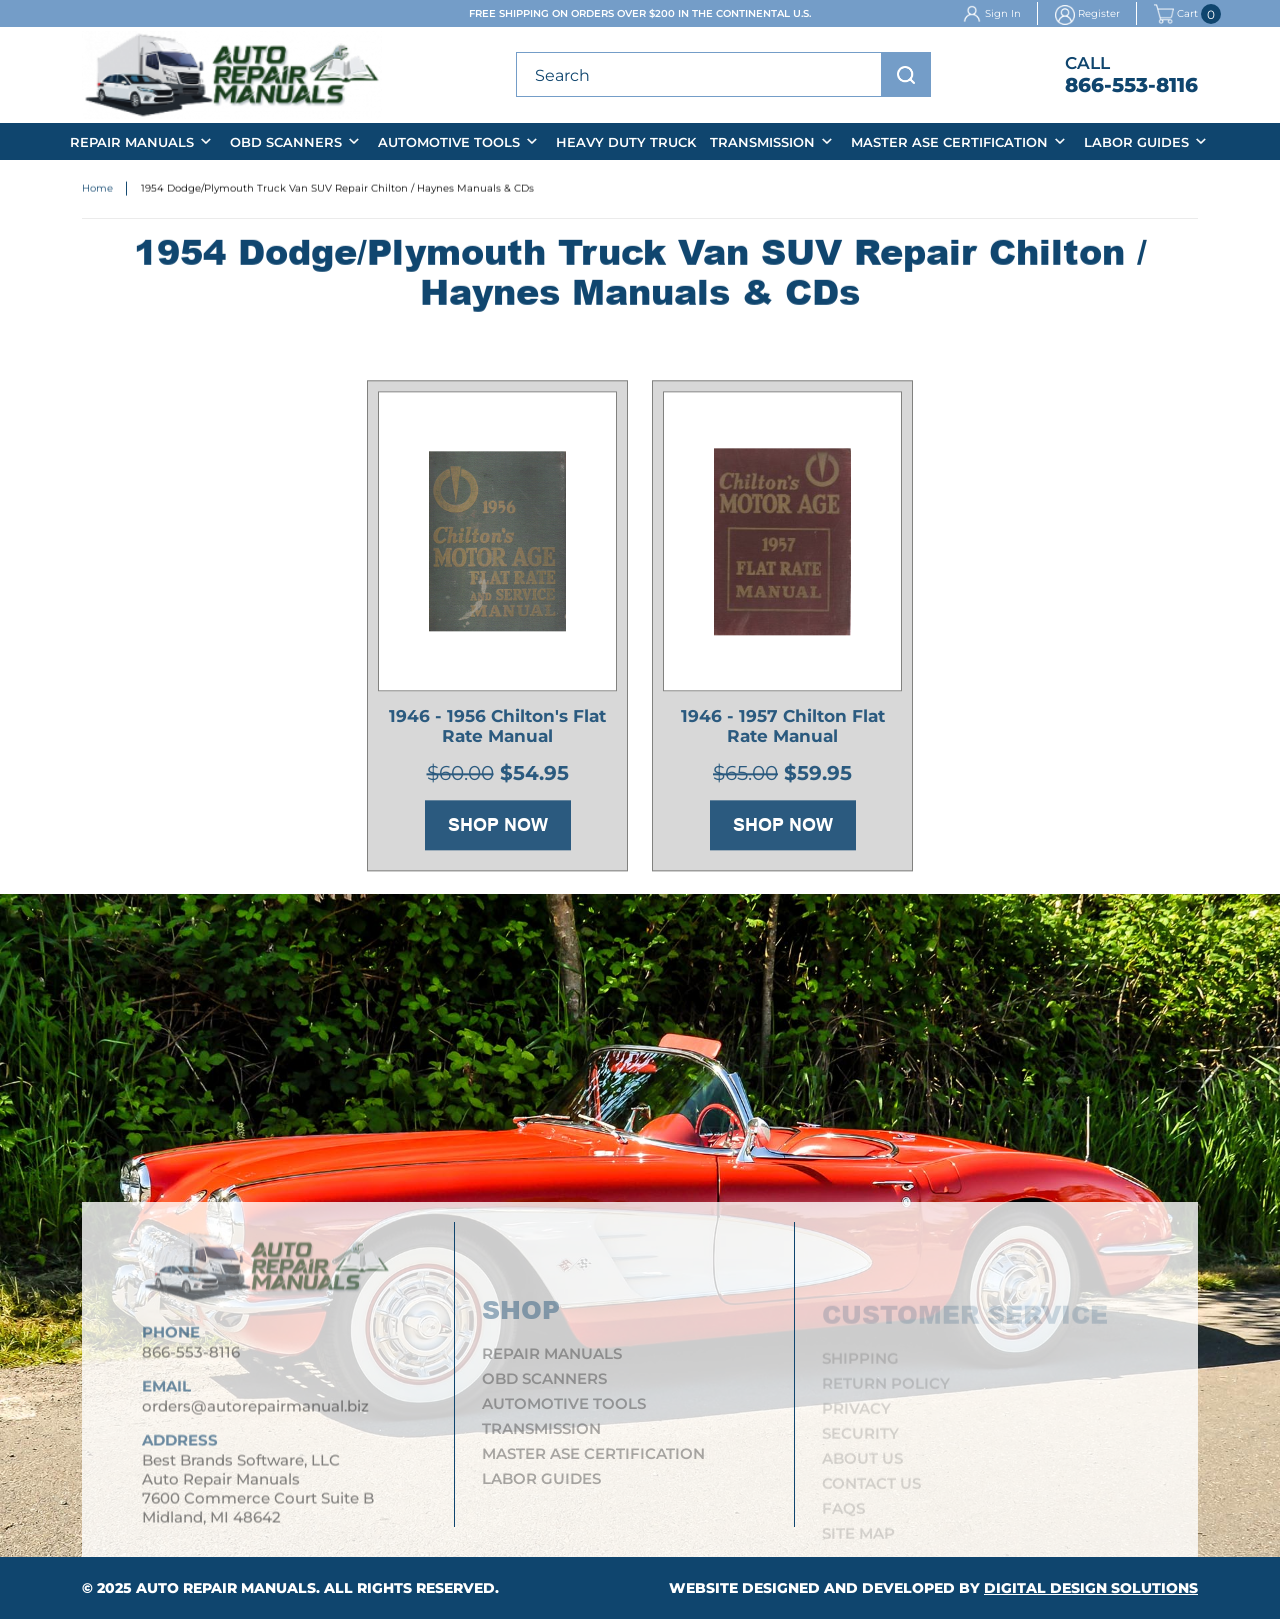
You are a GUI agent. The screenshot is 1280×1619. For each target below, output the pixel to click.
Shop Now (498, 828)
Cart (1176, 14)
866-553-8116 (1131, 85)
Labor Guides (1136, 142)
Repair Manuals (132, 142)
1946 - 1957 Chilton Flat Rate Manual (783, 729)
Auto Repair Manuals (226, 1588)
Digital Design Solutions (1091, 1588)
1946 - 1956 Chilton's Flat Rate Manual (497, 729)
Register (1099, 13)
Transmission (762, 142)
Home (97, 189)
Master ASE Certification (949, 142)
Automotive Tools (449, 142)
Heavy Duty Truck (626, 142)
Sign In (1003, 13)
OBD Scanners (286, 142)
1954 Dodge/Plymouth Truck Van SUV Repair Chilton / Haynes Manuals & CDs (337, 189)
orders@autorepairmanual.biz (255, 1413)
